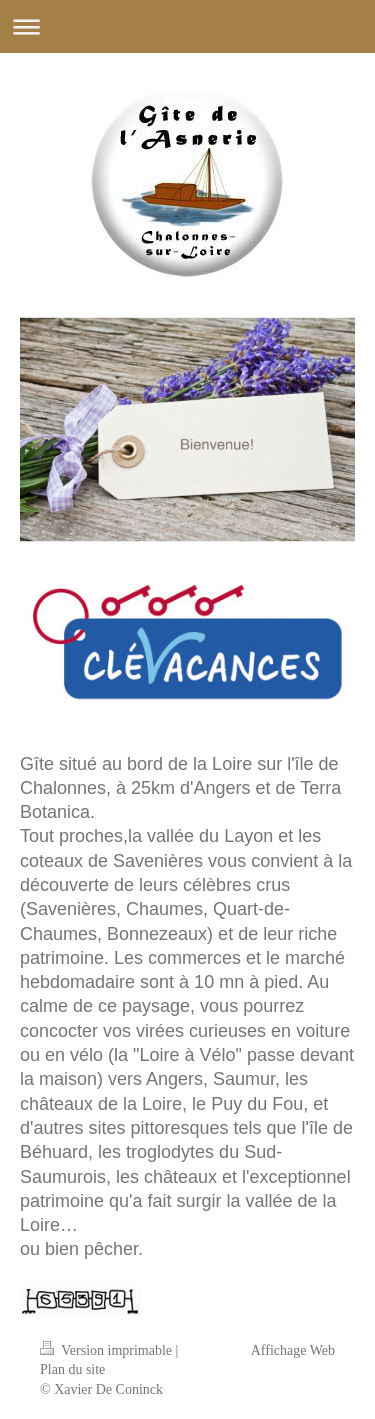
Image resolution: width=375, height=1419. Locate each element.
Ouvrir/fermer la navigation (187, 26)
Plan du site (72, 1369)
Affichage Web (293, 1350)
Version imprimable (108, 1350)
